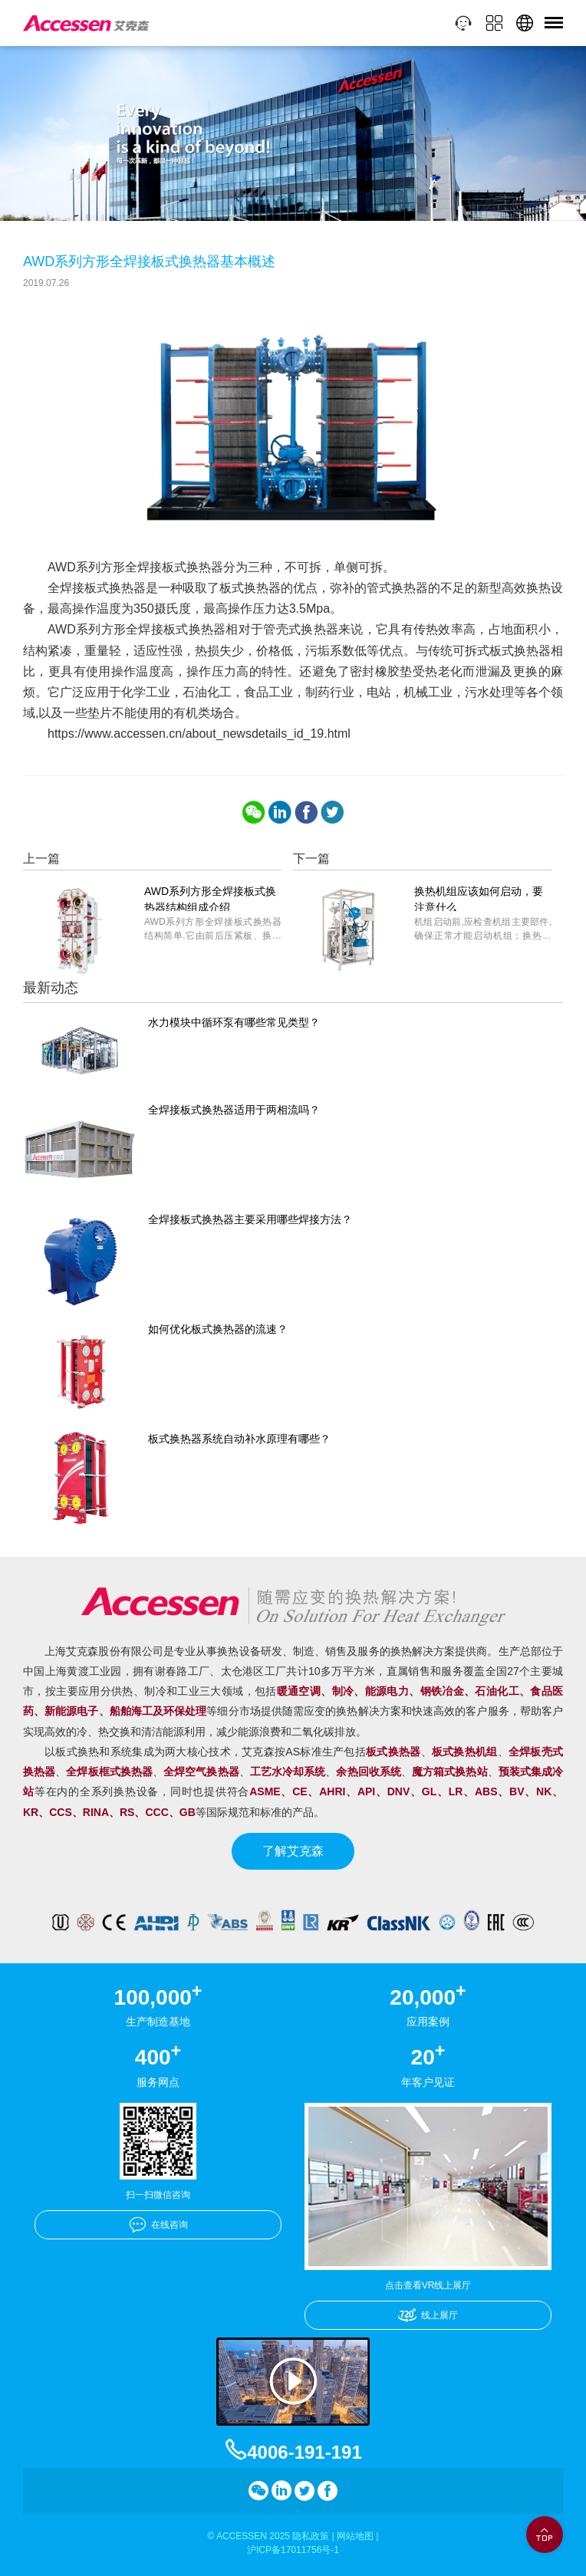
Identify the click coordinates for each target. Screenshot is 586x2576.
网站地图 (355, 2536)
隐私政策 (310, 2536)
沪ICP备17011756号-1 (293, 2550)
